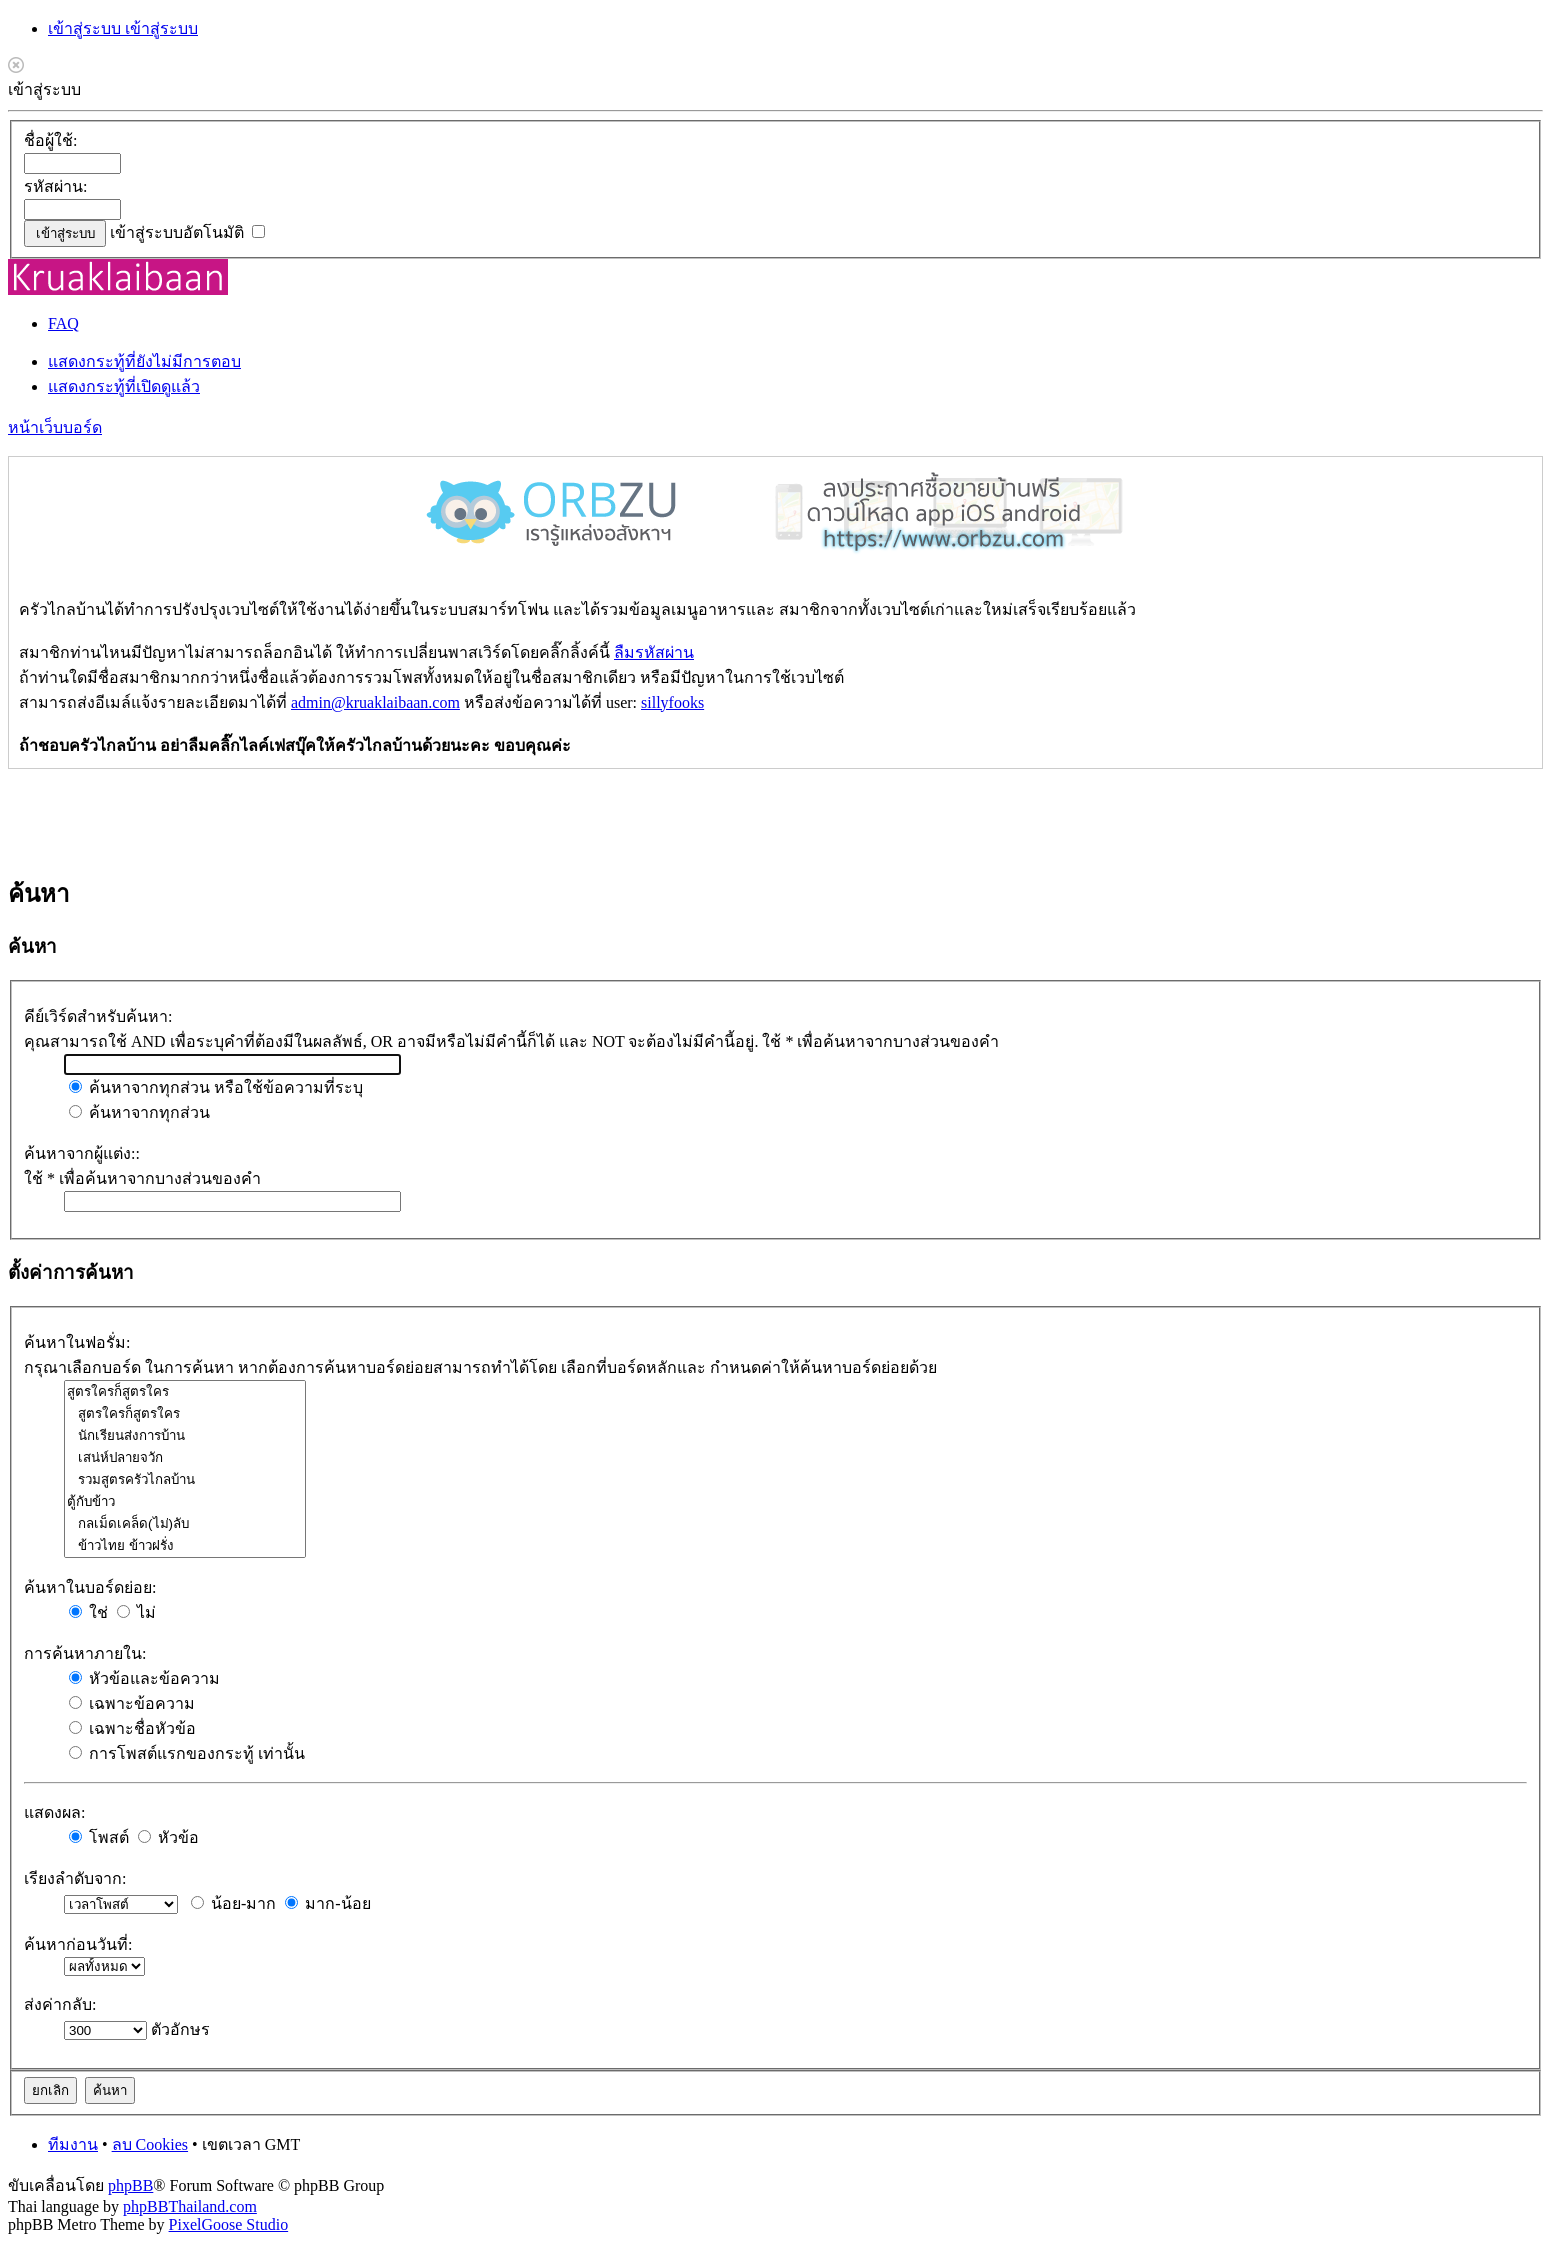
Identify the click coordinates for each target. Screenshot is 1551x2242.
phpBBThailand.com (190, 2206)
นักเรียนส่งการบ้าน (185, 1436)
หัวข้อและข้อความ (144, 1678)
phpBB (130, 2185)
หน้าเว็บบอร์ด (55, 427)
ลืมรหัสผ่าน (654, 652)
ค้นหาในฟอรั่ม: (77, 1342)
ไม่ (136, 1612)
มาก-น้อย (327, 1903)
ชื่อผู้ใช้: (50, 140)
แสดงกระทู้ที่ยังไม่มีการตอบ (144, 361)
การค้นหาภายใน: (85, 1653)
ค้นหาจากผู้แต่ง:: (82, 1153)
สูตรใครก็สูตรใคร (185, 1392)
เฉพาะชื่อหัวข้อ (132, 1728)
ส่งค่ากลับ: (60, 2004)
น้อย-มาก (233, 1903)
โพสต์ (99, 1837)
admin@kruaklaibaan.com (375, 702)
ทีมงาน (73, 2144)
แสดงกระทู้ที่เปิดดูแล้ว (124, 386)
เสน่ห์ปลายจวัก (185, 1458)
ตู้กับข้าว (185, 1502)
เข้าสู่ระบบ (86, 28)
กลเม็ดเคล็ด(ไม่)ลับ (185, 1524)
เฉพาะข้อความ (132, 1703)
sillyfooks (672, 702)
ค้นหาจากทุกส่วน (139, 1112)
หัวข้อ (168, 1837)
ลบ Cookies (150, 2144)
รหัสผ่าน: (55, 186)
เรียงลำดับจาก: (75, 1878)
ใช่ (88, 1612)
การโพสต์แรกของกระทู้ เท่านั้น (187, 1753)
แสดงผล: (54, 1812)
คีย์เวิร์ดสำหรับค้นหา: (98, 1016)
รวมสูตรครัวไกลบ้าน (185, 1480)
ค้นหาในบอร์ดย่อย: (90, 1587)
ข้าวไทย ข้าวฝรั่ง (185, 1546)
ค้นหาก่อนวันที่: (78, 1944)
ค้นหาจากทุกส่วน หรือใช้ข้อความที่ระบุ (216, 1087)
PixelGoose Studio (229, 2224)
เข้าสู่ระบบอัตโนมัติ (187, 232)
